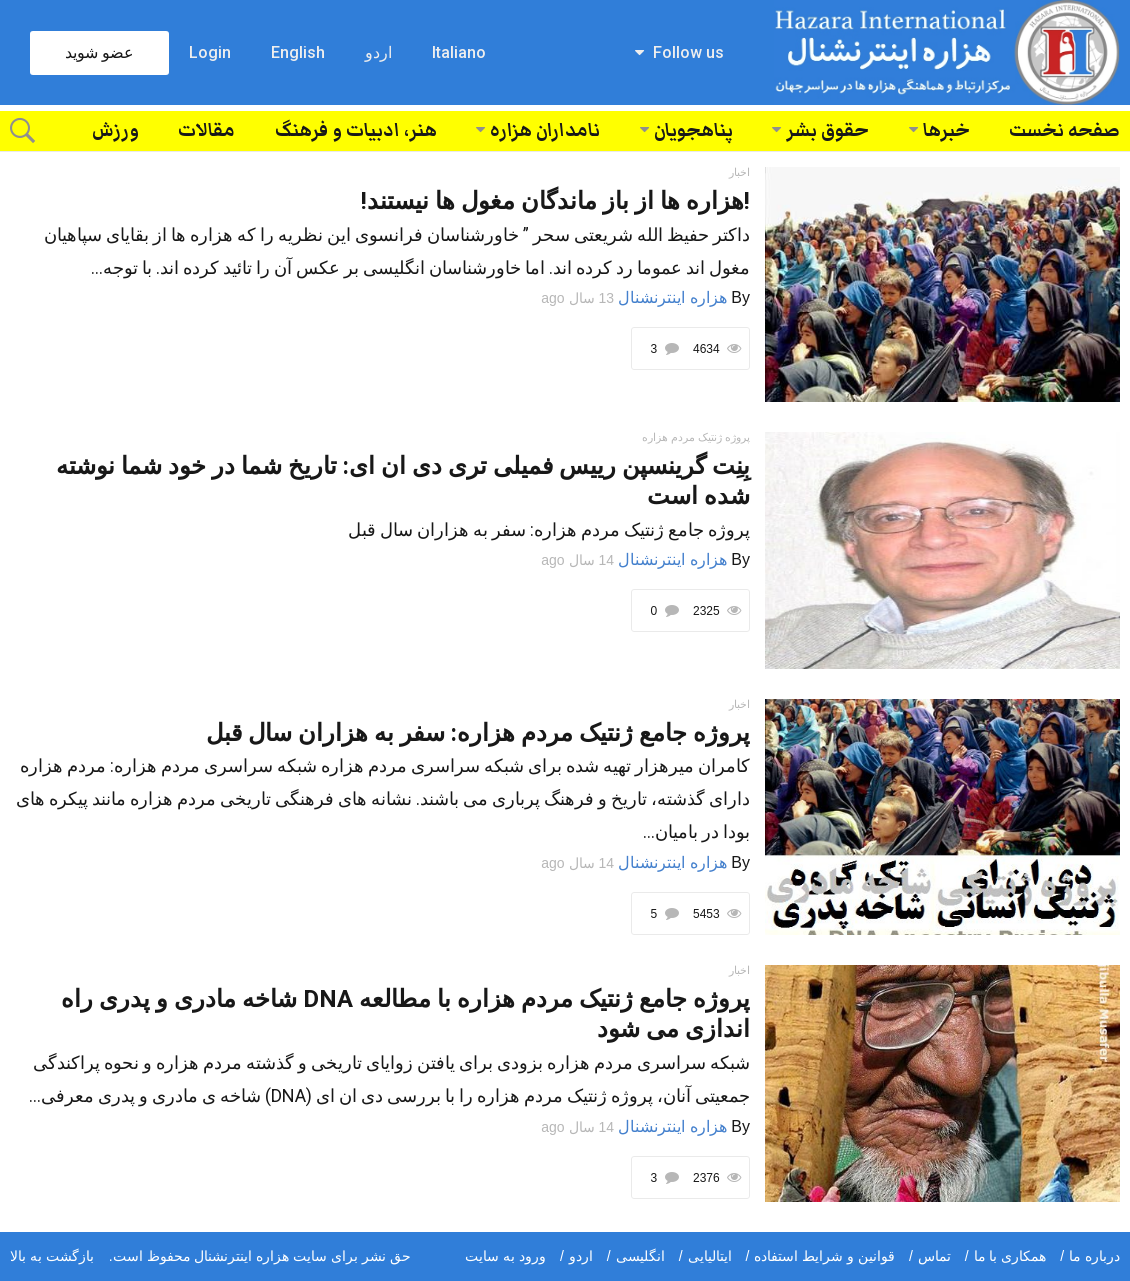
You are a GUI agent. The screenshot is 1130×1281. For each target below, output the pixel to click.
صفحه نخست (1064, 130)
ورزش (115, 130)
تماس (934, 1256)
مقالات (206, 130)
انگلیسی (640, 1256)
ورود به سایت (505, 1256)
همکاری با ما (1010, 1256)
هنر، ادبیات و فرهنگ (356, 130)
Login (210, 52)
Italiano (459, 52)
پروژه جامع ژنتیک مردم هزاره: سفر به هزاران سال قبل (478, 733)
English (298, 52)
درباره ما (1094, 1256)
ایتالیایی (710, 1256)
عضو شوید (99, 52)
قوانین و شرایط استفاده (824, 1256)
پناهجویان (693, 130)
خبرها (946, 130)
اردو (378, 52)
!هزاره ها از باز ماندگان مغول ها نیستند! (555, 201)
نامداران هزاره (545, 130)
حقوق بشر (827, 130)
